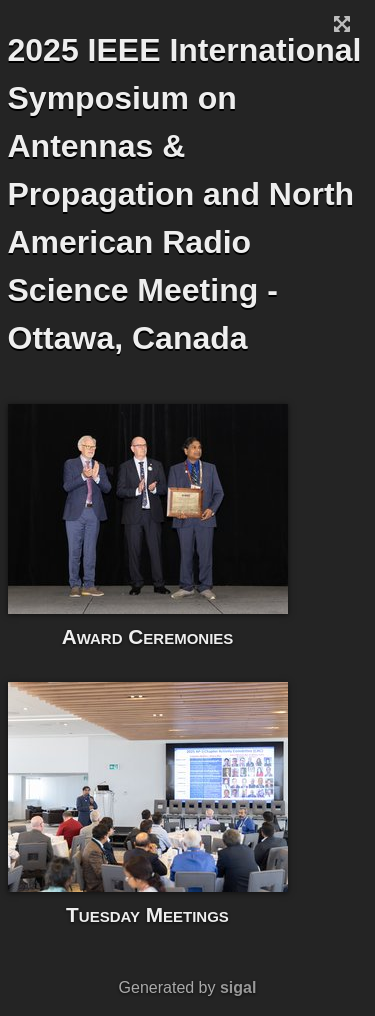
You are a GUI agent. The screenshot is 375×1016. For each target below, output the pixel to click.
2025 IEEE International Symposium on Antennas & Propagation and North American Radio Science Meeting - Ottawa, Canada (185, 194)
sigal (238, 987)
